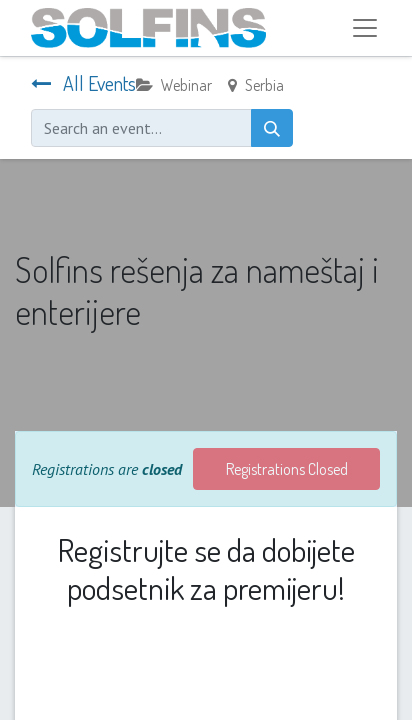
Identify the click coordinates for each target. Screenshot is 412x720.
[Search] (272, 128)
